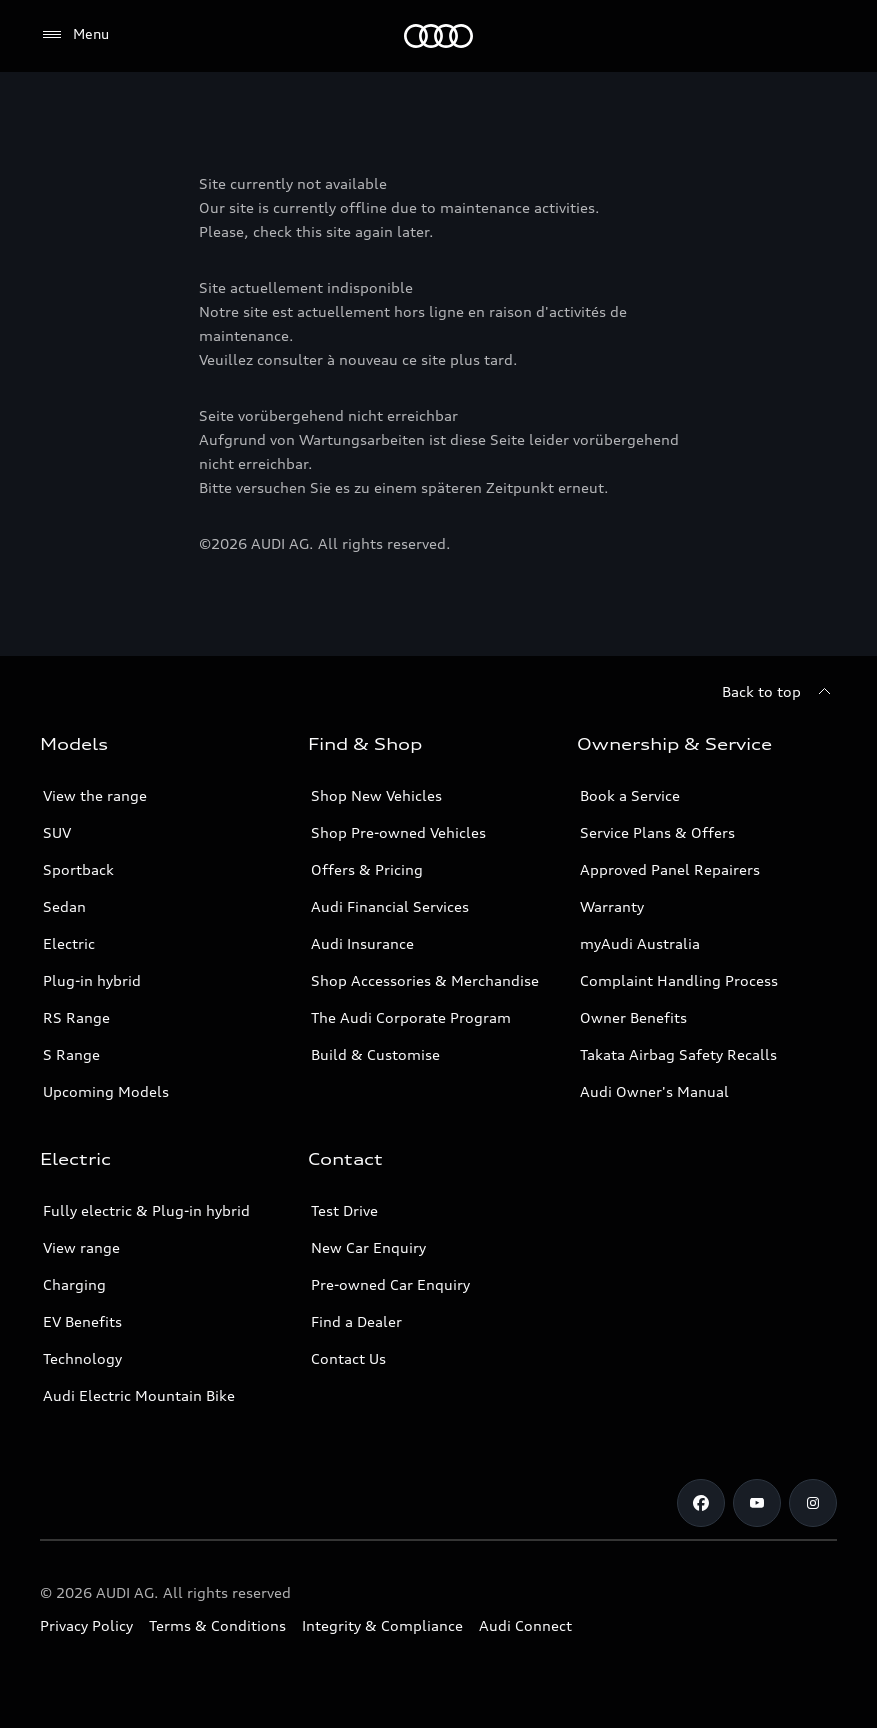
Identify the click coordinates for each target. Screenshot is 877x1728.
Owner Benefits (633, 1017)
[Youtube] (757, 1503)
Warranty (612, 906)
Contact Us (348, 1358)
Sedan (64, 906)
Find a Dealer (356, 1321)
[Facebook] (701, 1503)
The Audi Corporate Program (411, 1017)
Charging (74, 1284)
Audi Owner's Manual (654, 1091)
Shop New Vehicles (376, 795)
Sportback (78, 869)
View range (81, 1247)
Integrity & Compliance (382, 1625)
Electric (69, 943)
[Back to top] (779, 692)
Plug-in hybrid (92, 980)
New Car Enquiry (368, 1247)
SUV (57, 832)
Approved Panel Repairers (670, 869)
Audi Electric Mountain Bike (139, 1395)
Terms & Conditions (217, 1625)
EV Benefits (82, 1321)
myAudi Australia (640, 943)
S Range (71, 1054)
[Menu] (438, 36)
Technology (82, 1358)
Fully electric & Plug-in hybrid (146, 1210)
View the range (95, 795)
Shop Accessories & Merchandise (425, 980)
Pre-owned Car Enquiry (390, 1284)
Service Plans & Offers (657, 832)
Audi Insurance (362, 943)
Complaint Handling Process (679, 980)
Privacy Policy (86, 1625)
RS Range (76, 1017)
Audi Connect (525, 1625)
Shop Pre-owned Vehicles (398, 832)
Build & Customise (375, 1054)
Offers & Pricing (367, 869)
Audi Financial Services (390, 906)
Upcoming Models (106, 1091)
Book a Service (630, 795)
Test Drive (344, 1210)
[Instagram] (813, 1503)
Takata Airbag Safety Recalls (678, 1054)
